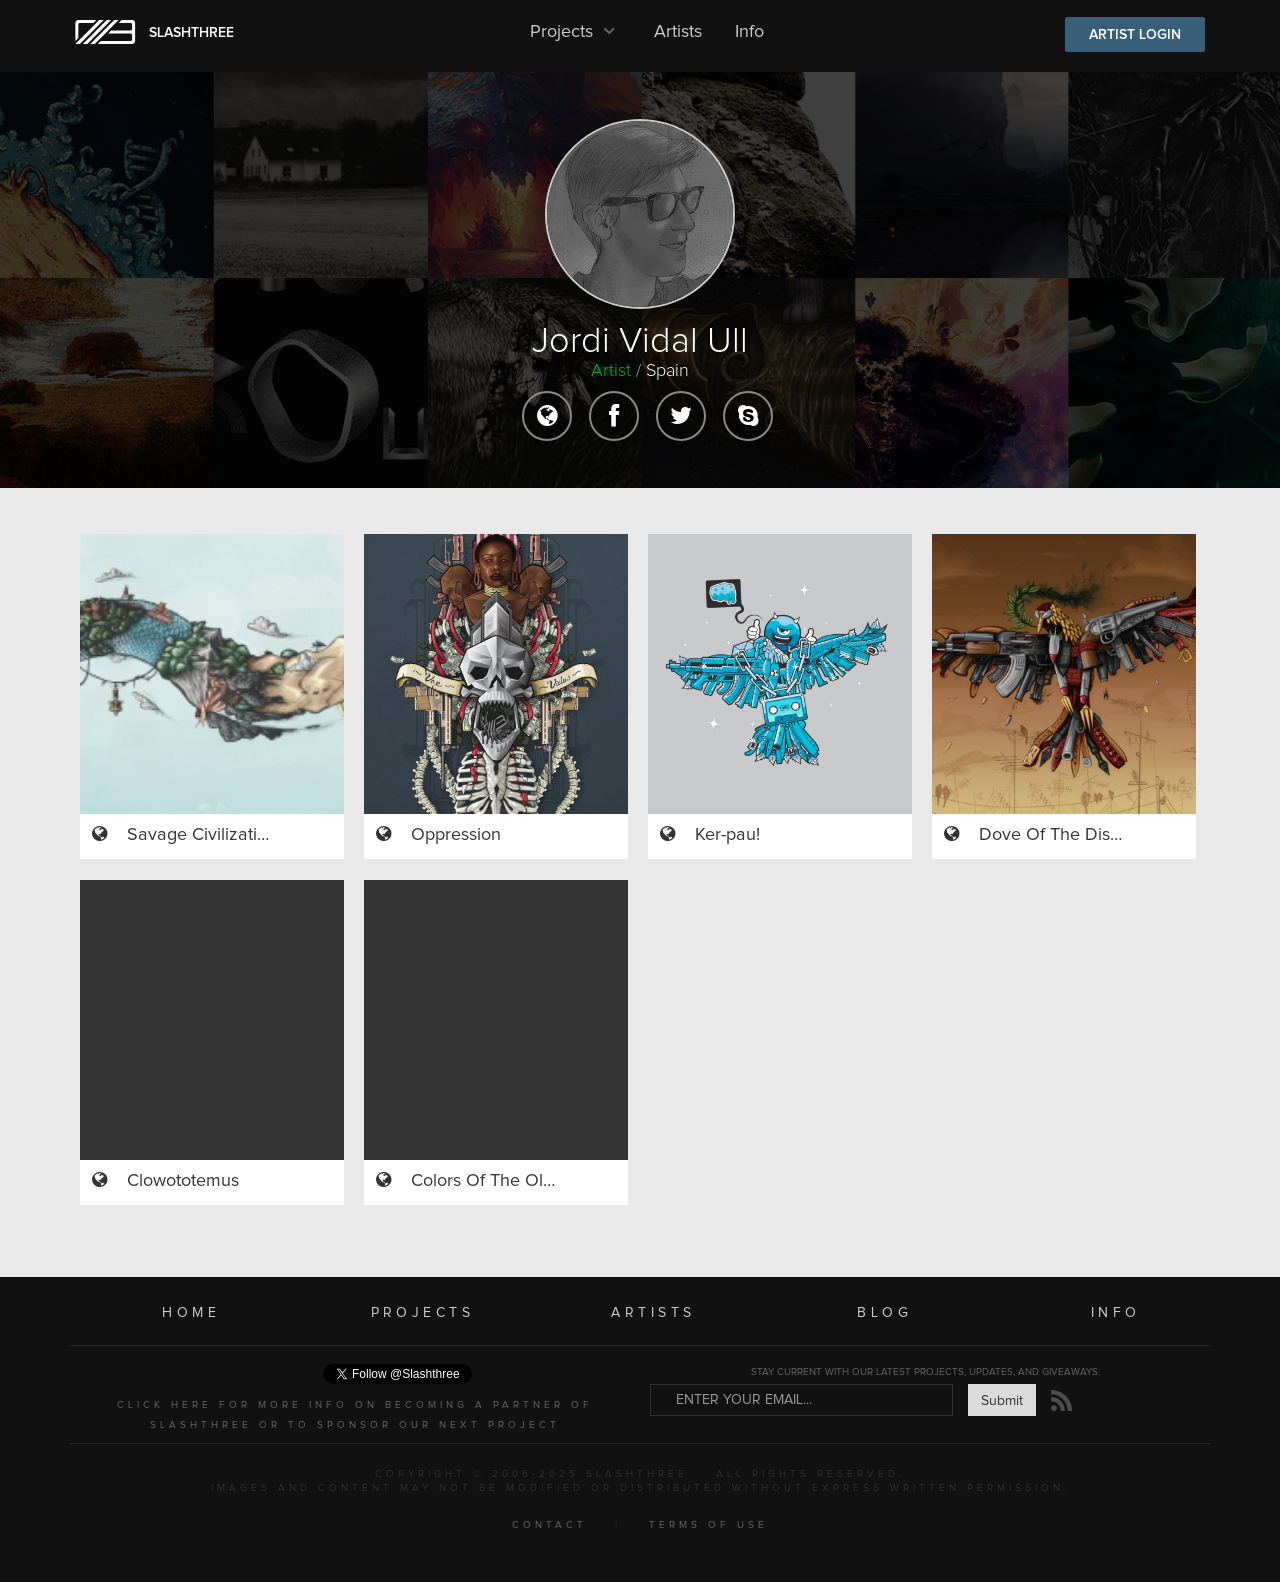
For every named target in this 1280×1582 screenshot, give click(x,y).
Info (749, 32)
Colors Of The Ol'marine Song (529, 1181)
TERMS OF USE (708, 1525)
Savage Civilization (202, 835)
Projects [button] (575, 32)
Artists (678, 32)
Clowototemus (183, 1181)
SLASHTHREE (191, 33)
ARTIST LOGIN (1135, 35)
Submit (1002, 1401)
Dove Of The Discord (1062, 835)
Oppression (456, 835)
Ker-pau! (727, 835)
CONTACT (549, 1525)
